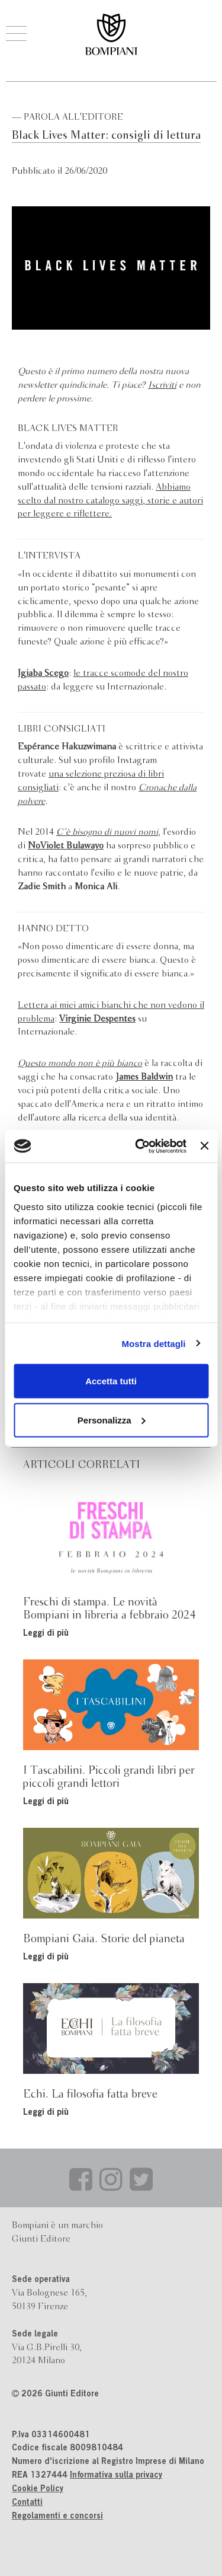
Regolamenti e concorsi (57, 2517)
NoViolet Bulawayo (66, 846)
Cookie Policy (37, 2489)
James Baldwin (144, 1077)
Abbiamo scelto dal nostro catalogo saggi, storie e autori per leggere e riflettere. (110, 501)
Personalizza (112, 1420)
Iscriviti (162, 385)
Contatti (27, 2503)
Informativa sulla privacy (116, 2476)
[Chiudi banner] (204, 1146)
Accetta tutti (111, 1381)
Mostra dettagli (153, 1343)
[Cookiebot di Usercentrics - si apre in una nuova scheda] (139, 1146)
